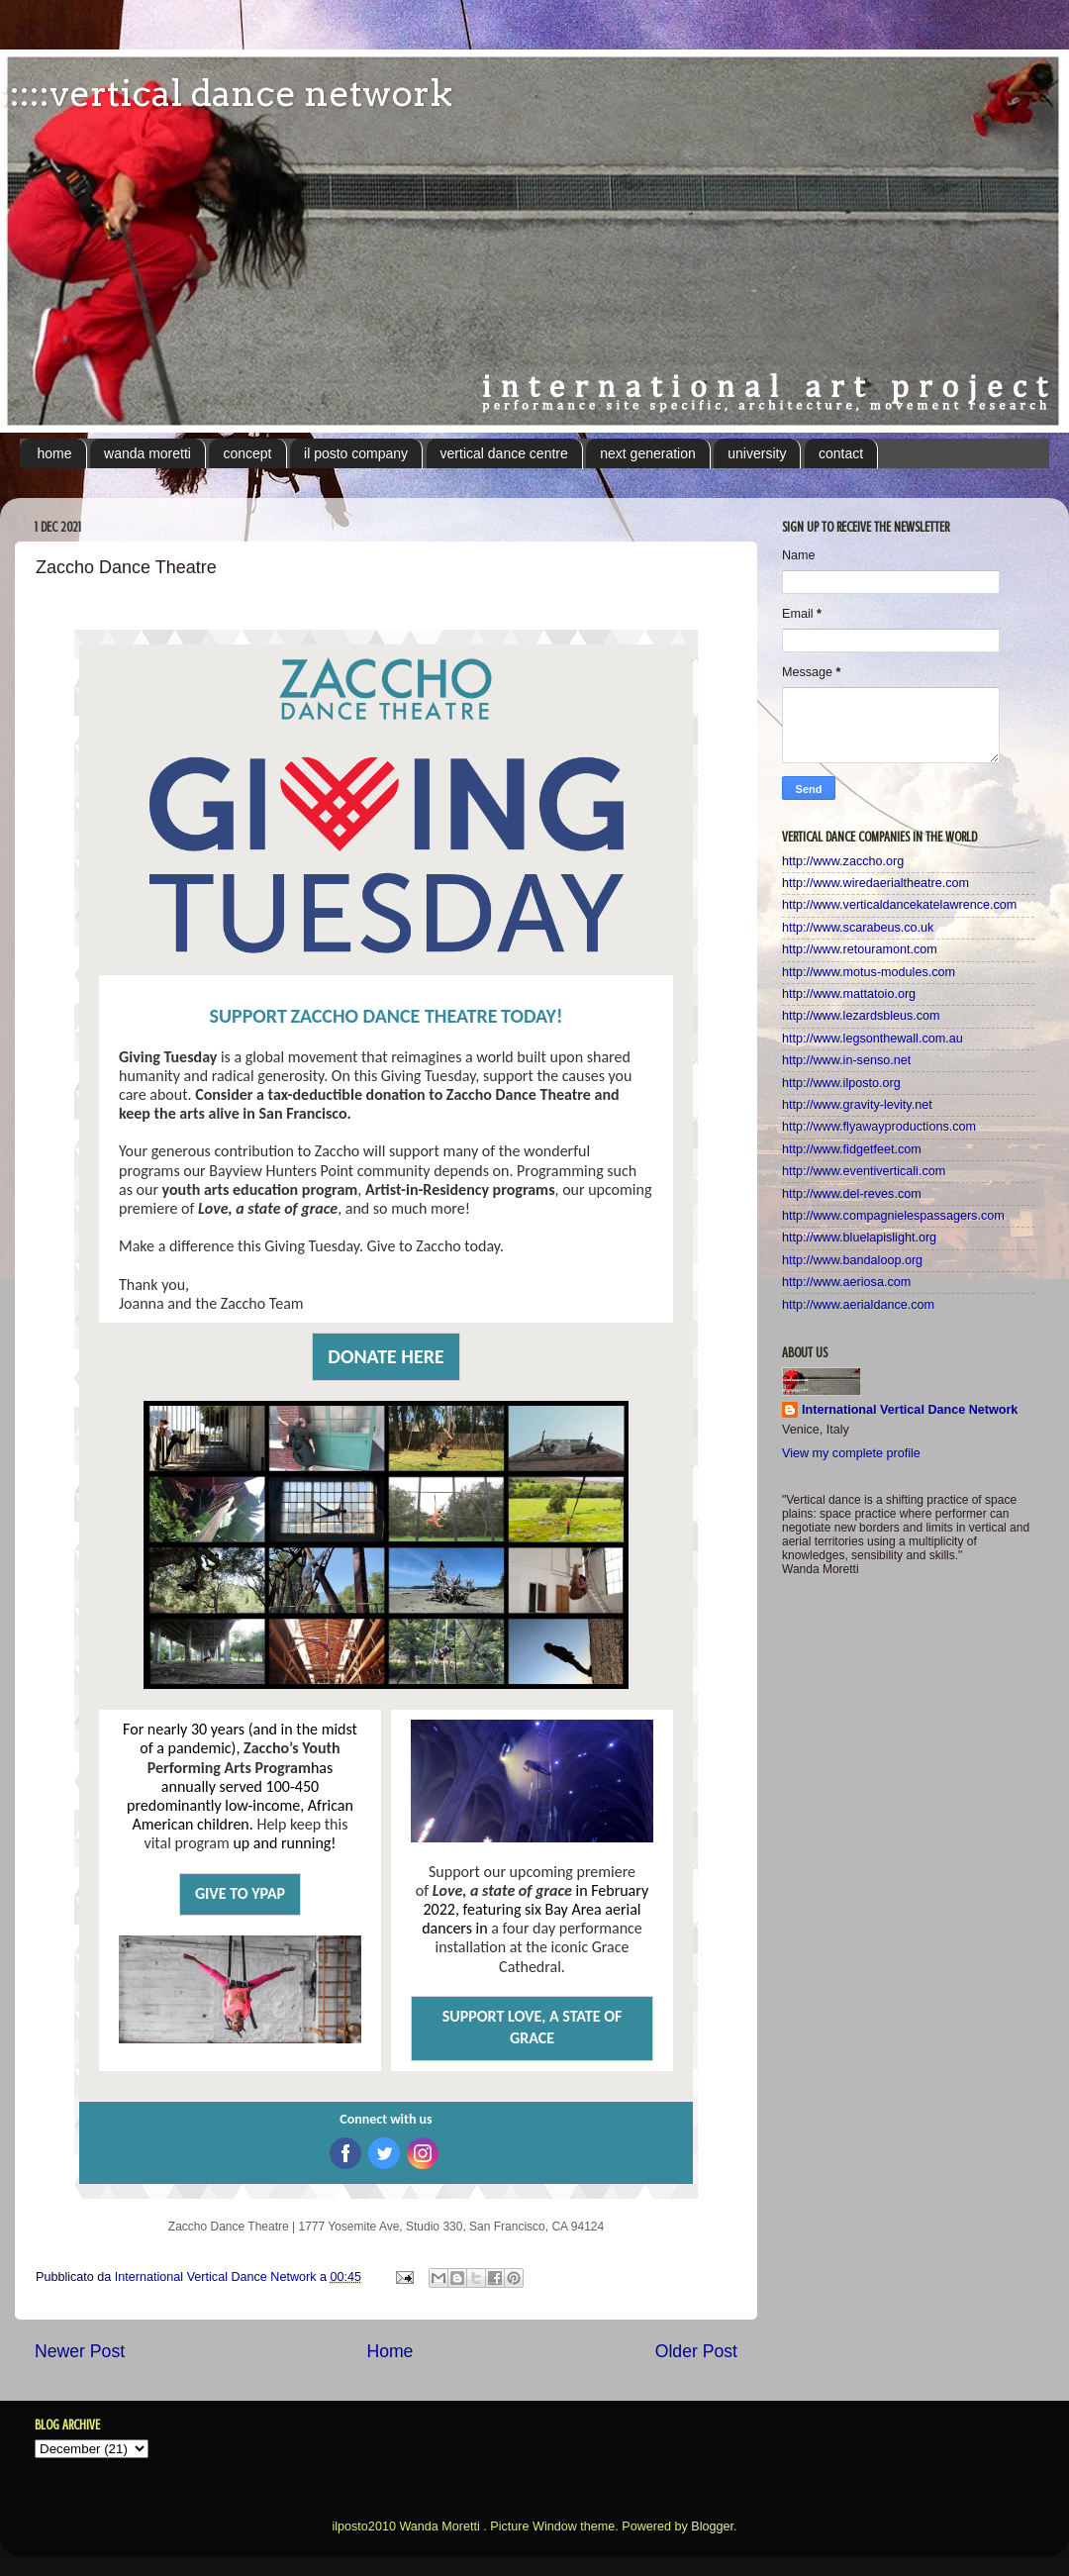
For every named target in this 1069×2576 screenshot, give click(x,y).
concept (247, 453)
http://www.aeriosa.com (846, 1282)
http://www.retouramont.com (859, 949)
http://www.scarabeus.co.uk (857, 928)
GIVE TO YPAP (240, 1893)
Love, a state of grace (268, 1208)
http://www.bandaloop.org (852, 1260)
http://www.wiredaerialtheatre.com (875, 883)
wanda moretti (147, 453)
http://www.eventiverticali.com (863, 1171)
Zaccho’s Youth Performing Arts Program (243, 1757)
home (55, 453)
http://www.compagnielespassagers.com (893, 1216)
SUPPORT (248, 1016)
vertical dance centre (504, 453)
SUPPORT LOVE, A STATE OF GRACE (532, 2027)
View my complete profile (851, 1453)
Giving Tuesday (168, 1056)
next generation (648, 453)
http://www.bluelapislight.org (859, 1237)
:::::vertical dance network (226, 93)
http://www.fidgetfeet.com (852, 1149)
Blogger (712, 2526)
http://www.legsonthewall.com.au (872, 1038)
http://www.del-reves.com (852, 1194)
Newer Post (80, 2351)
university (757, 453)
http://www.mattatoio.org (849, 994)
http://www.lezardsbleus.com (861, 1016)
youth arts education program (260, 1189)
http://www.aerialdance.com (858, 1305)
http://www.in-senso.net (846, 1060)
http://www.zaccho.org (843, 861)
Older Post (696, 2351)
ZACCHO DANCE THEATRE (393, 1016)
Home (389, 2351)
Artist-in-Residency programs (460, 1189)
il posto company (356, 453)
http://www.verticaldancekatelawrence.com (899, 905)
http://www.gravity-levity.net (857, 1105)
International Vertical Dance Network (910, 1410)
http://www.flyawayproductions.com (879, 1127)
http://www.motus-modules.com (868, 972)
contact (841, 453)
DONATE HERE (385, 1356)
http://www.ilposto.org (841, 1083)
